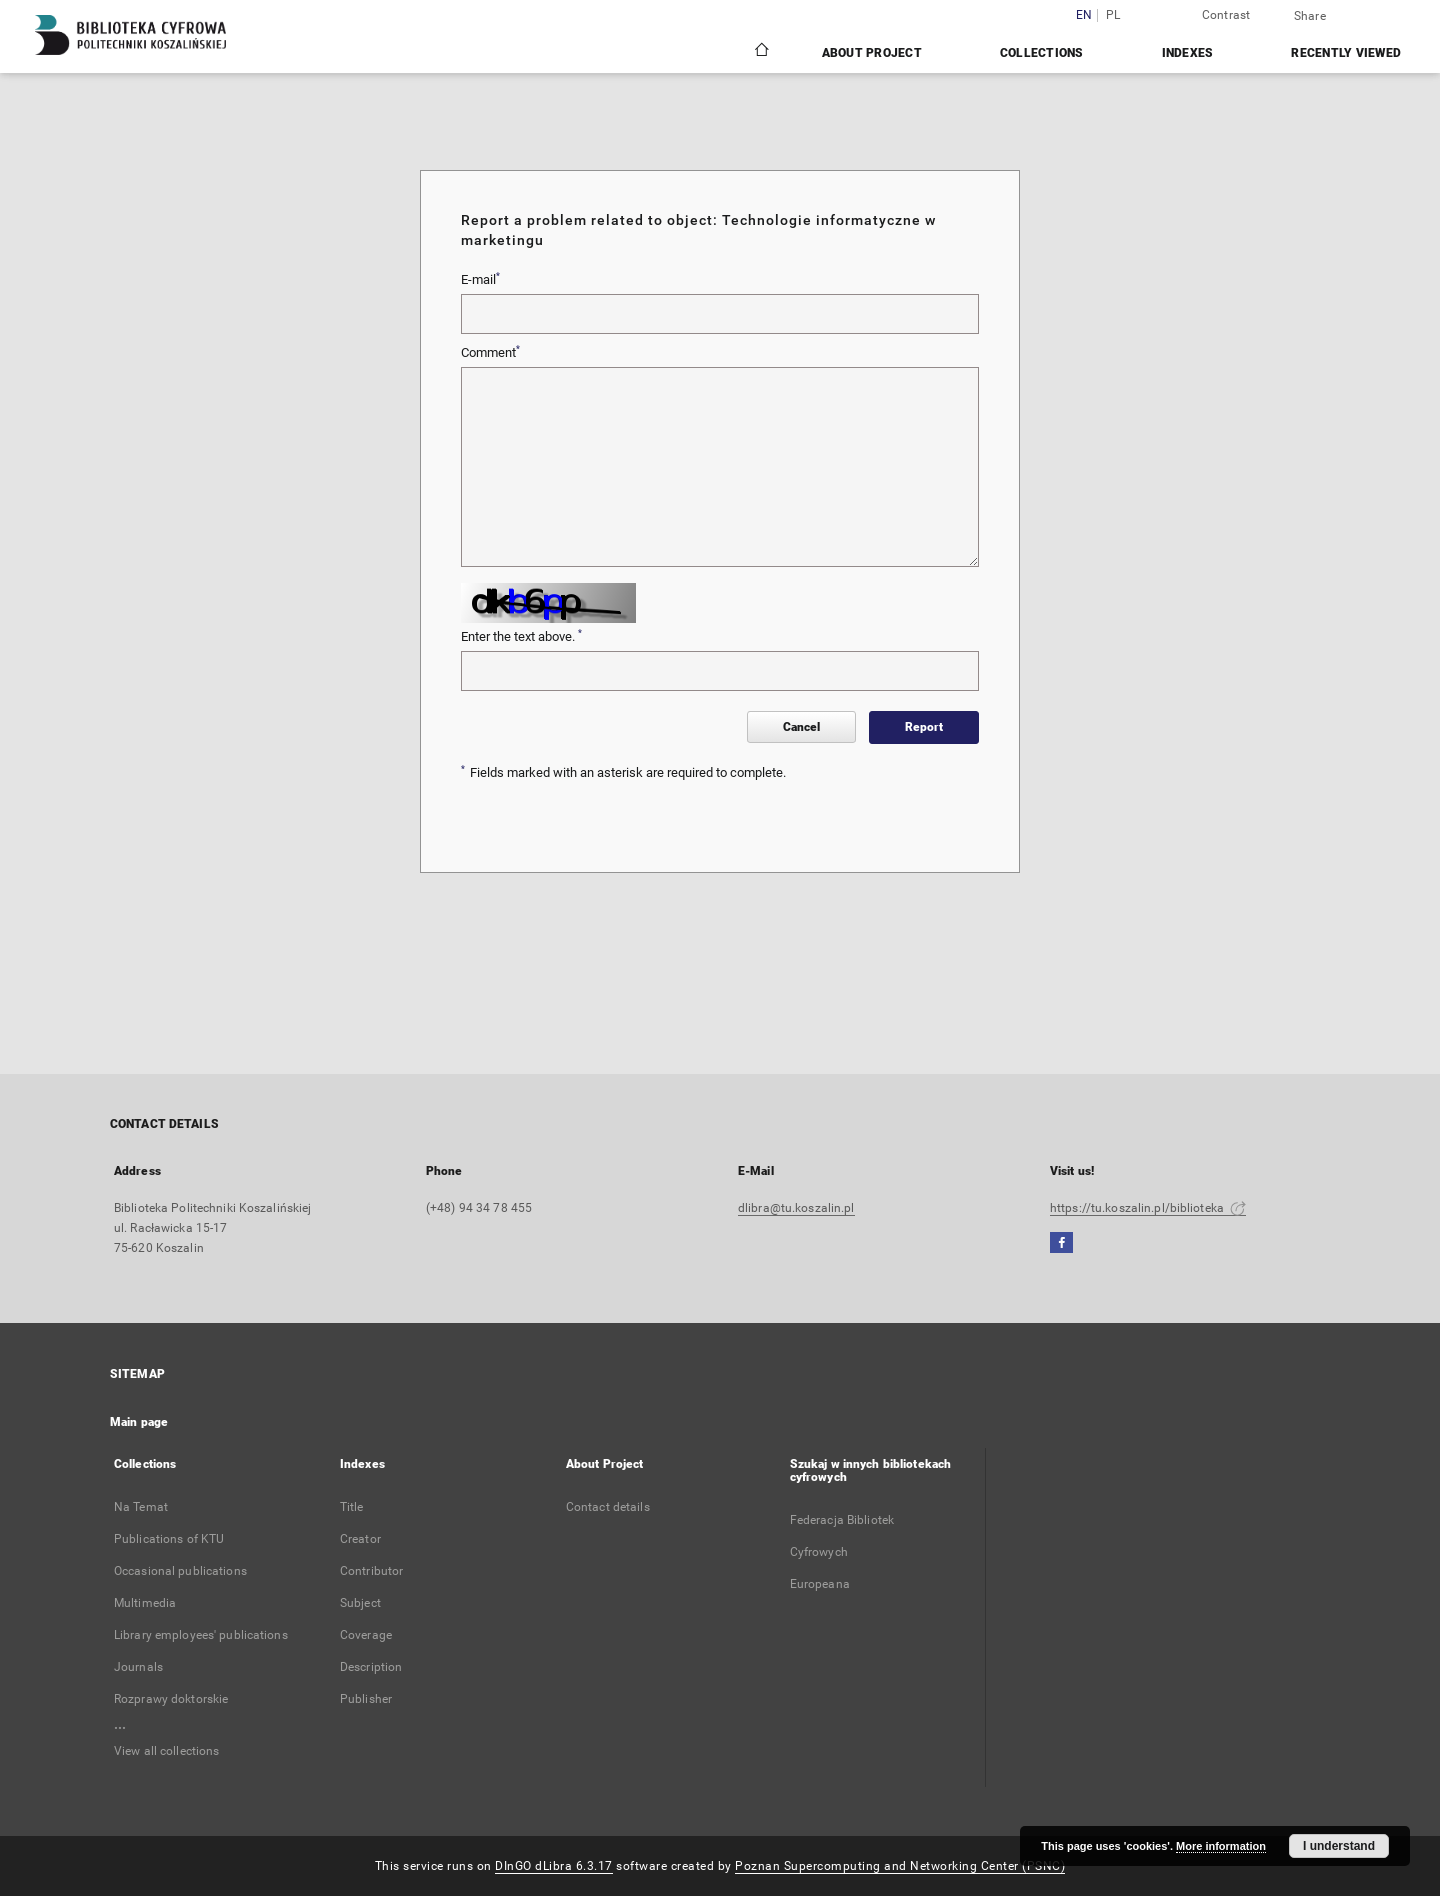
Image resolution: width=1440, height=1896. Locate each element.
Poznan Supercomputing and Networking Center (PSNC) (900, 1866)
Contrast (1226, 15)
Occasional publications (180, 1571)
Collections (1042, 53)
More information (1221, 1846)
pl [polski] (1113, 15)
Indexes (1188, 53)
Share (1310, 16)
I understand (1339, 1846)
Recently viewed (1346, 53)
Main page (139, 1422)
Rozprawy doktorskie (171, 1699)
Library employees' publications (201, 1635)
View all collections (166, 1751)
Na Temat (141, 1507)
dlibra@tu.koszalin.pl (796, 1208)
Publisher (366, 1699)
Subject (360, 1603)
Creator (360, 1539)
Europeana (820, 1584)
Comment (490, 352)
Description (371, 1667)
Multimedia (145, 1603)
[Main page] (760, 52)
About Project (872, 53)
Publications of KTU (169, 1539)
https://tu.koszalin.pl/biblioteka (1148, 1208)
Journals (138, 1667)
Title (352, 1507)
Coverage (366, 1635)
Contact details (608, 1507)
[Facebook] (1061, 1243)
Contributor (371, 1571)
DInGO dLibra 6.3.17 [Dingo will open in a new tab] (554, 1866)
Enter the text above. (521, 636)
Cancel (801, 727)
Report (924, 727)
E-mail (480, 279)
